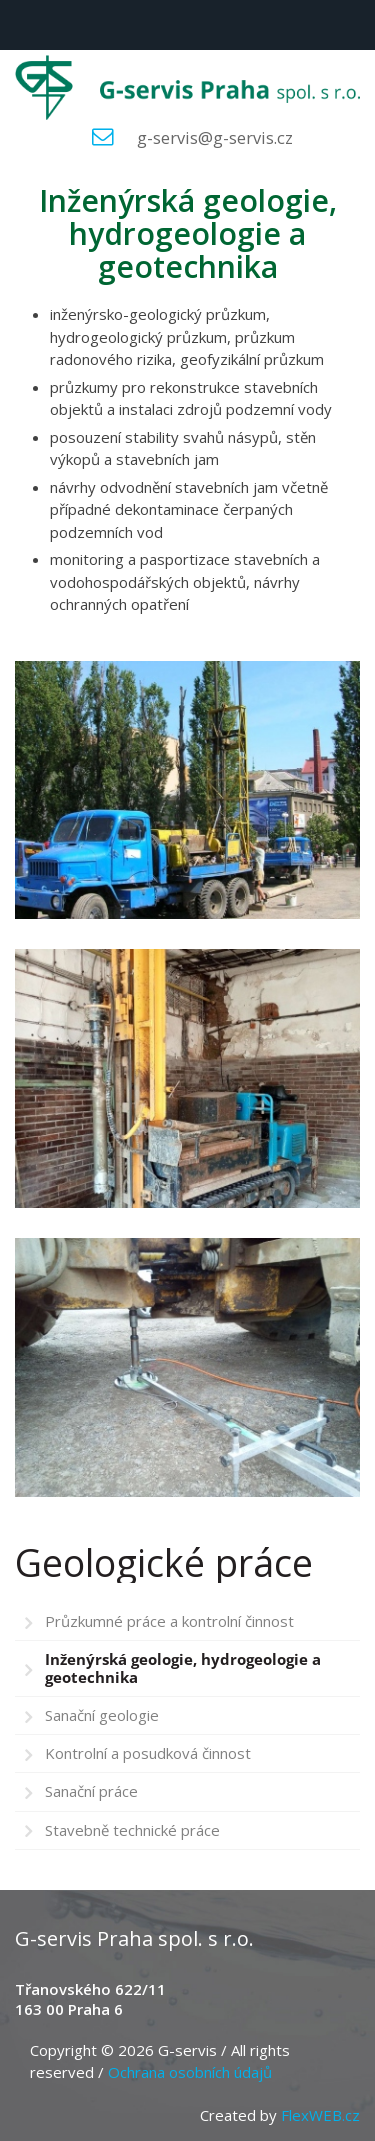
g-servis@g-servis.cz (215, 137)
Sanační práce (91, 1791)
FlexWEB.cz (320, 2115)
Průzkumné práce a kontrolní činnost (169, 1621)
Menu (25, 25)
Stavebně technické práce (132, 1830)
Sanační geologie (102, 1715)
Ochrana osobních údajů (190, 2072)
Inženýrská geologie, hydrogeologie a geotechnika (183, 1667)
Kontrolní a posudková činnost (148, 1753)
